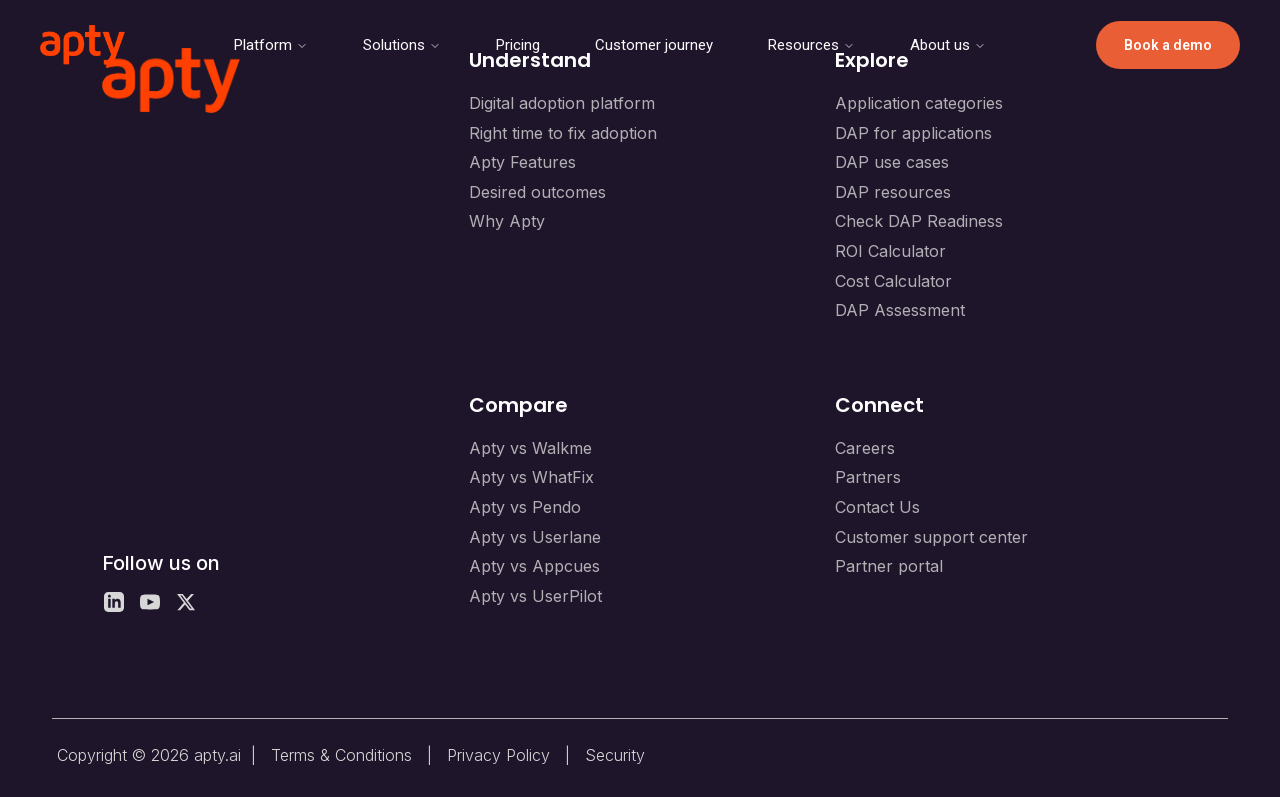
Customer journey (654, 45)
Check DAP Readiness (919, 221)
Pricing (518, 45)
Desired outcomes (537, 192)
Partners (868, 477)
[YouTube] (150, 602)
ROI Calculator (890, 251)
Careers (865, 448)
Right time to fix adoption (563, 133)
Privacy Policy (498, 755)
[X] (186, 602)
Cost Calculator (893, 281)
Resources (811, 45)
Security (615, 755)
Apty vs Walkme (530, 448)
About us (948, 45)
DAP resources (893, 192)
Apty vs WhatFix (531, 477)
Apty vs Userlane (535, 537)
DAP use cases (892, 162)
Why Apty (507, 221)
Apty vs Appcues (534, 566)
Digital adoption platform (562, 103)
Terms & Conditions (341, 755)
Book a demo (1168, 45)
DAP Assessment (900, 310)
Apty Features (522, 162)
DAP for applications (913, 133)
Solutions (402, 45)
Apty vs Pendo (525, 507)
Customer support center (931, 537)
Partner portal (889, 566)
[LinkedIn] (114, 602)
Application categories (919, 103)
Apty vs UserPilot (535, 596)
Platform (271, 45)
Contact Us (877, 507)
